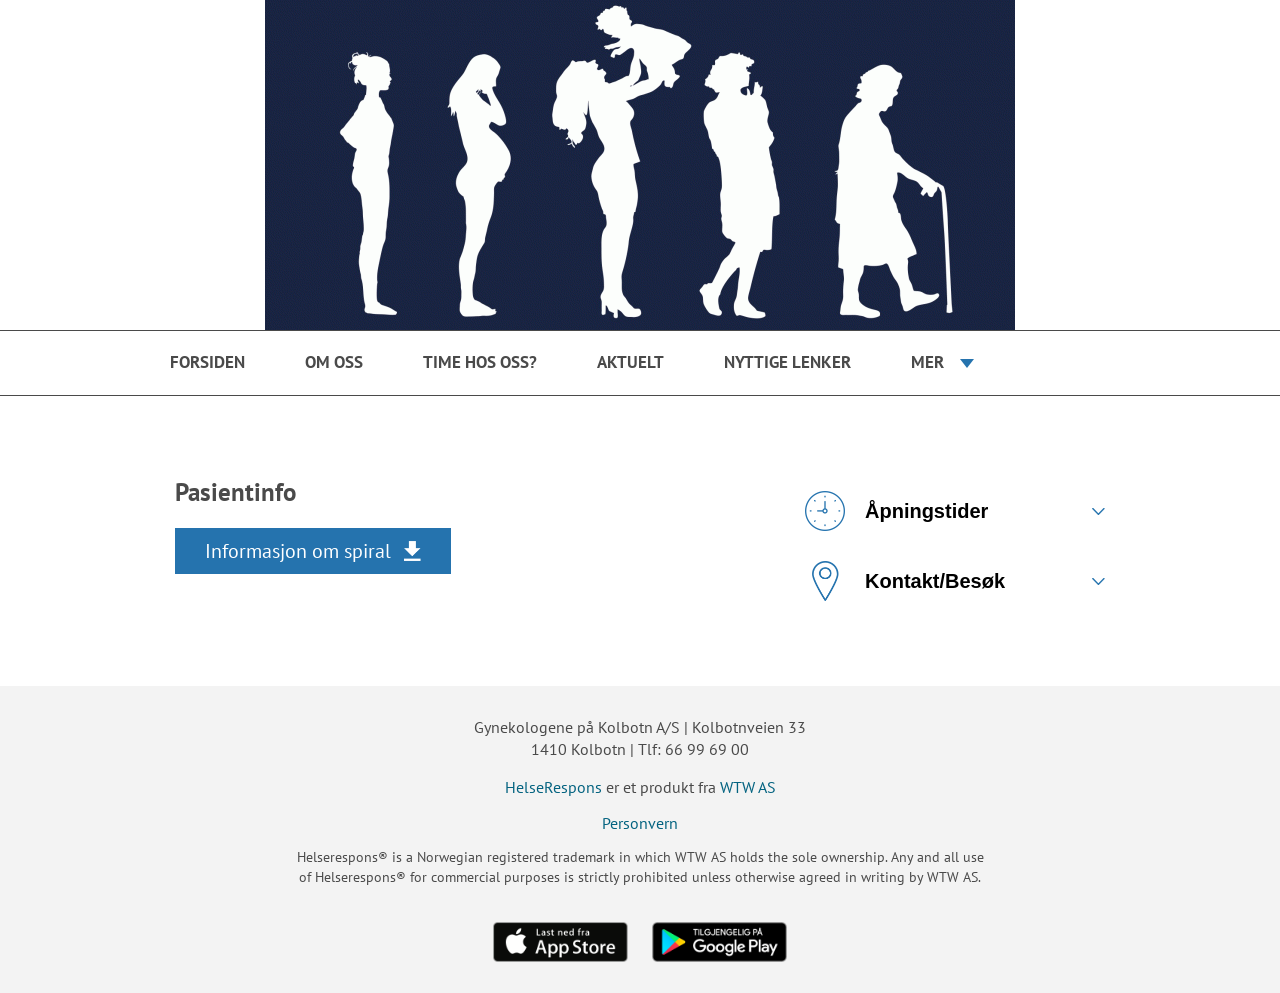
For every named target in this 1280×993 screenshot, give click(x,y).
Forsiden (207, 362)
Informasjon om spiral (298, 551)
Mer (927, 362)
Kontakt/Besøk (905, 581)
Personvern (640, 823)
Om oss (334, 362)
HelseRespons (553, 787)
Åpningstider (896, 511)
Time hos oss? (480, 362)
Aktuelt (630, 362)
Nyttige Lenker (787, 362)
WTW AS (748, 787)
